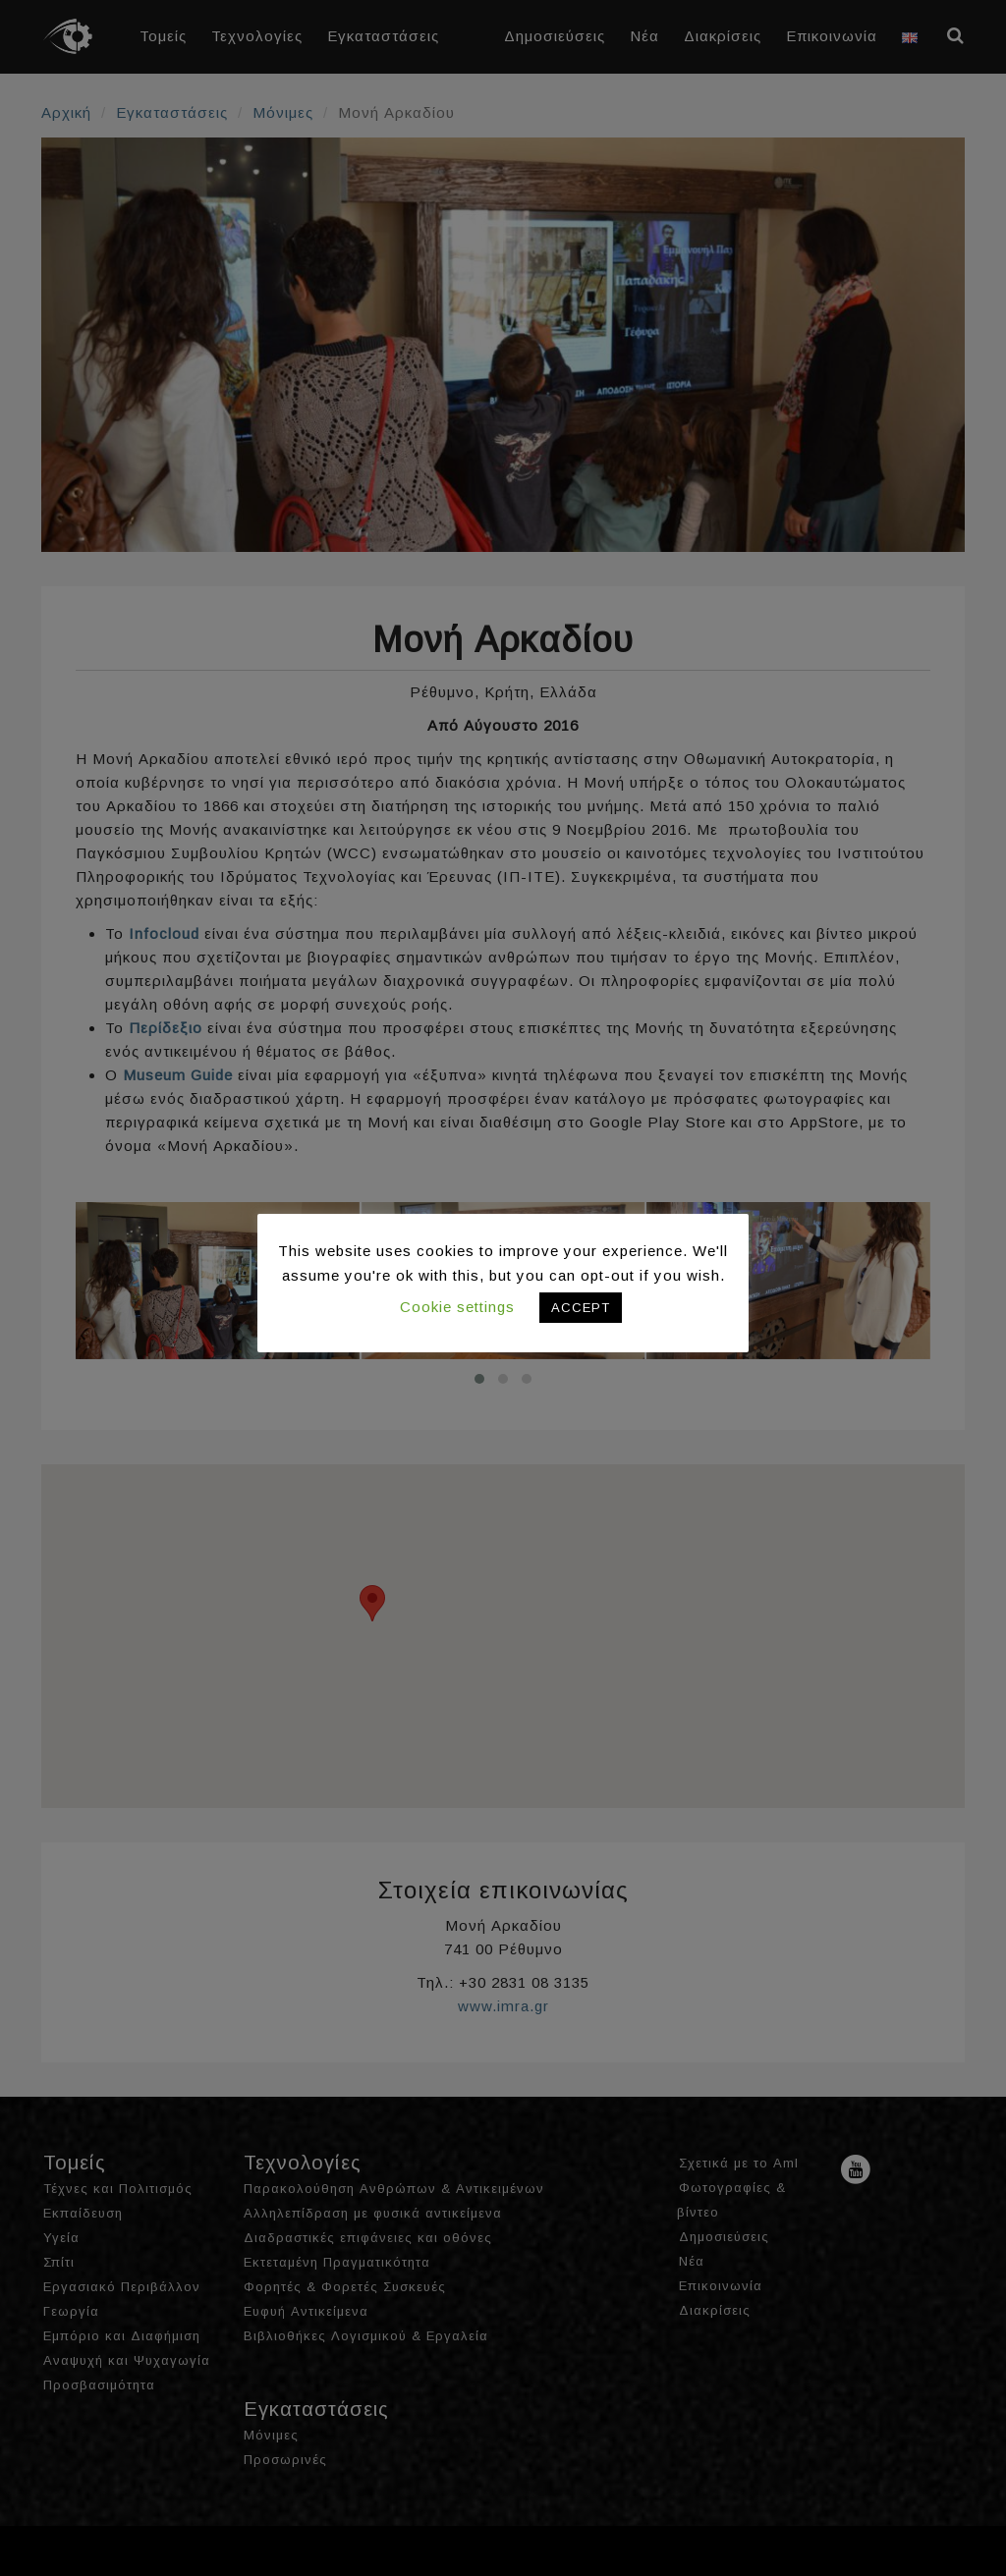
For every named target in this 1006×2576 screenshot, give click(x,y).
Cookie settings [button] (457, 1306)
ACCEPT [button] (580, 1307)
